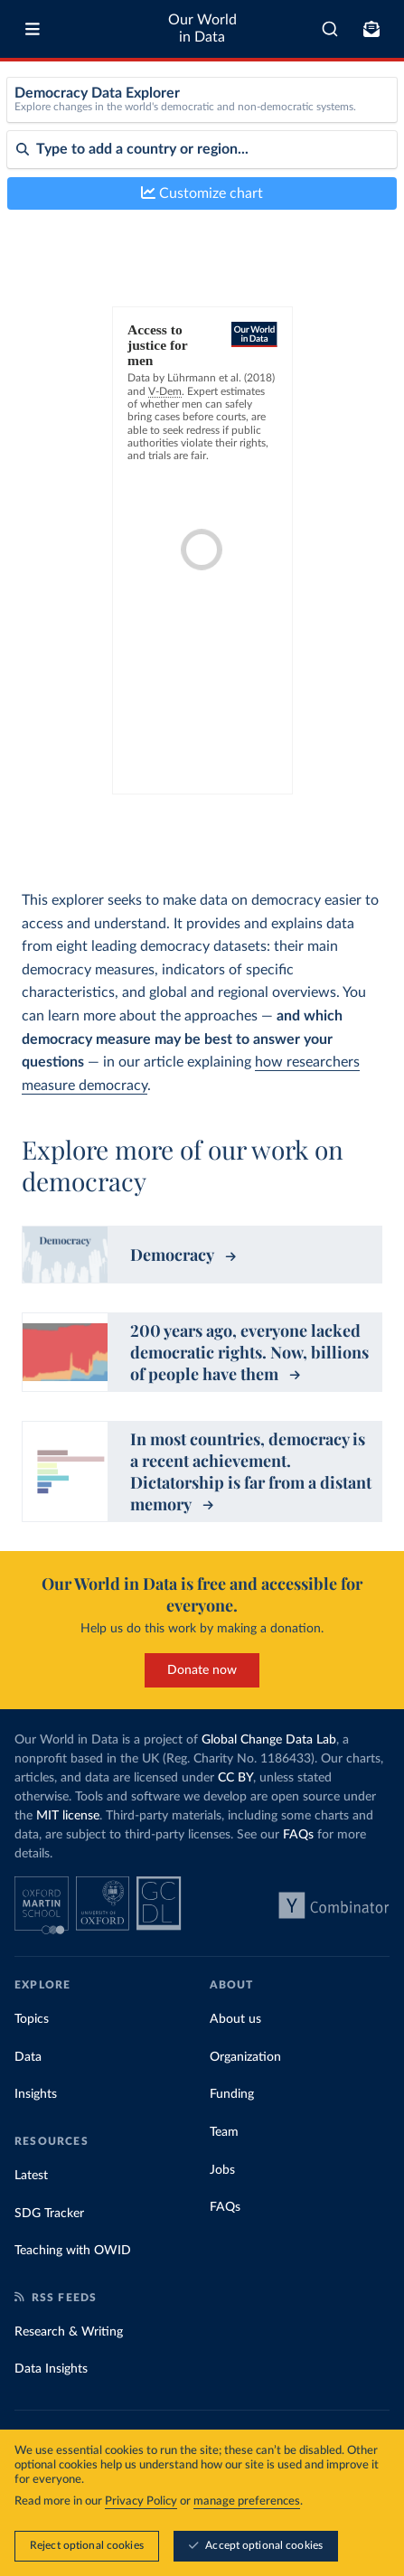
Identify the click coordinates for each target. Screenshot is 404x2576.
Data (28, 2057)
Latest (31, 2175)
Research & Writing (68, 2332)
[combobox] (330, 29)
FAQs (298, 1835)
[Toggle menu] (32, 29)
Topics (31, 2019)
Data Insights (51, 2369)
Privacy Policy (141, 2501)
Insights (35, 2094)
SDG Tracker (49, 2213)
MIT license (67, 1816)
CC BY (235, 1778)
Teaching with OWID (72, 2250)
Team (224, 2132)
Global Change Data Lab (269, 1740)
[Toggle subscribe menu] (371, 29)
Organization (245, 2057)
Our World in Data (202, 28)
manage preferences (246, 2501)
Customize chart (202, 193)
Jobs (222, 2170)
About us (235, 2019)
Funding (232, 2094)
